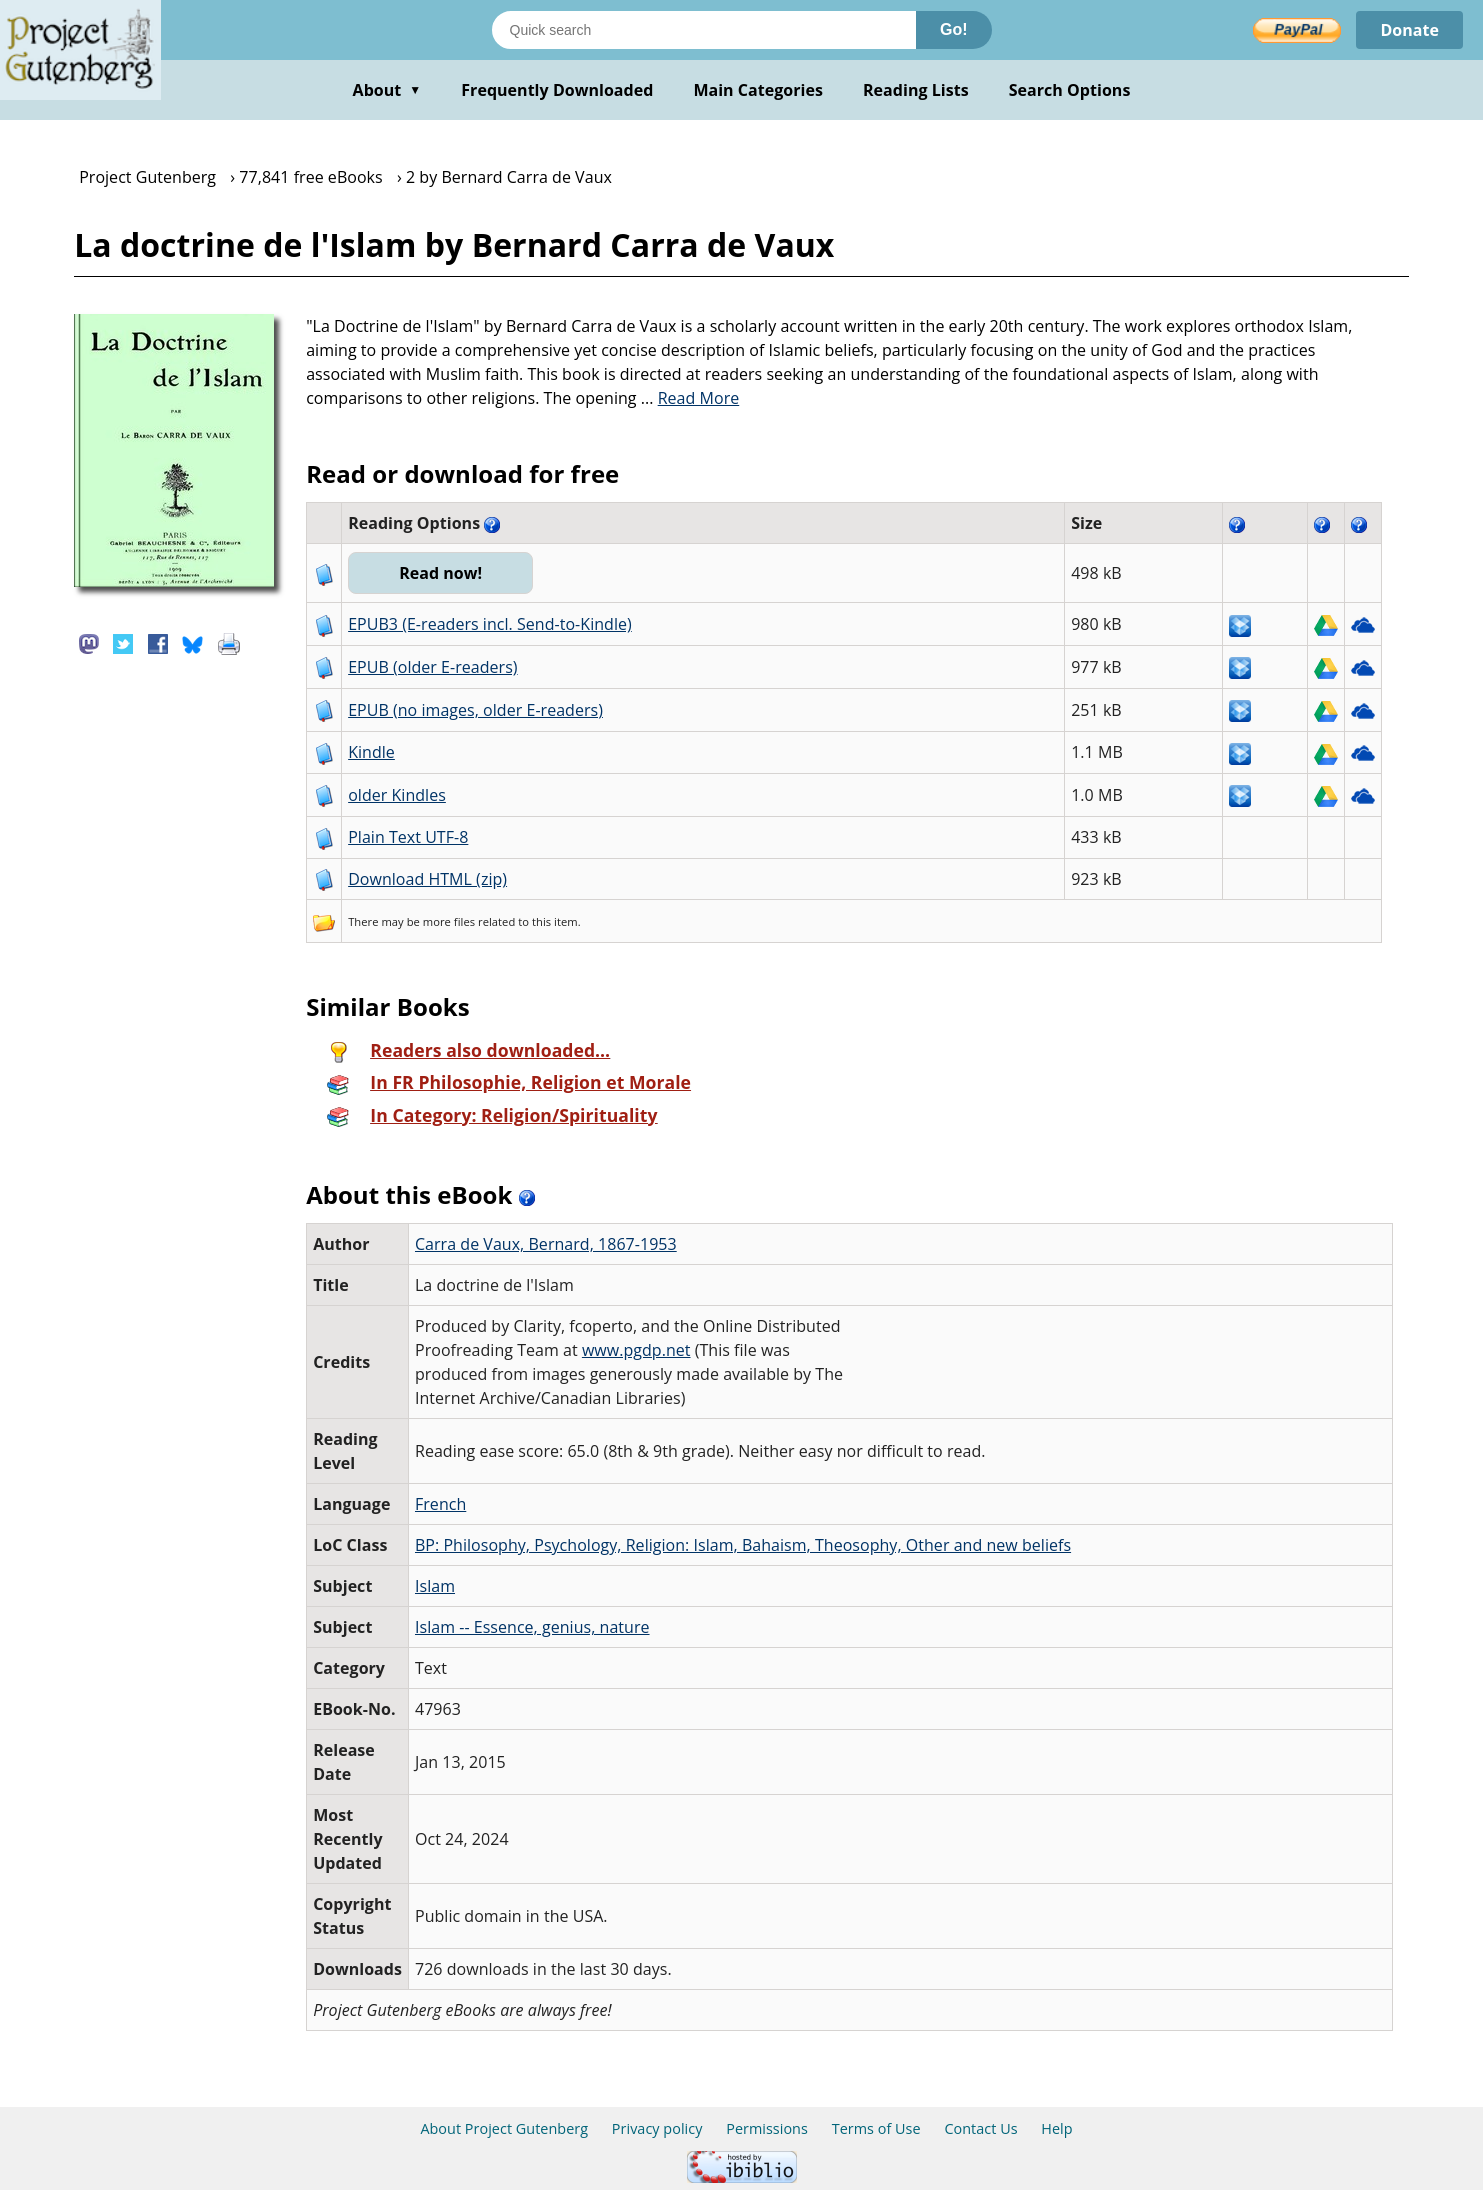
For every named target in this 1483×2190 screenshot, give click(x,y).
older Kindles (397, 795)
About (387, 90)
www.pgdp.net (636, 1350)
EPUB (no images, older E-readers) (475, 710)
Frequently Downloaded (557, 90)
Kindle (371, 752)
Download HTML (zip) (427, 879)
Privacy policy (657, 2128)
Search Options (1070, 90)
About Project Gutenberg (504, 2128)
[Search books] (704, 30)
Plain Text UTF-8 (408, 837)
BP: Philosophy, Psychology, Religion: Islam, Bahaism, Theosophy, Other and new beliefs (743, 1545)
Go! (954, 29)
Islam (435, 1586)
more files (449, 921)
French (440, 1504)
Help (1056, 2128)
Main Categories (758, 90)
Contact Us (980, 2128)
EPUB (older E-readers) (432, 667)
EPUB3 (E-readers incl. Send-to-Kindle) (490, 624)
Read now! (440, 573)
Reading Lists (916, 90)
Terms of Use (876, 2128)
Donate (1409, 30)
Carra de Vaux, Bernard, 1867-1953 (546, 1244)
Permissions (767, 2128)
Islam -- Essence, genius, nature (532, 1627)
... (690, 398)
